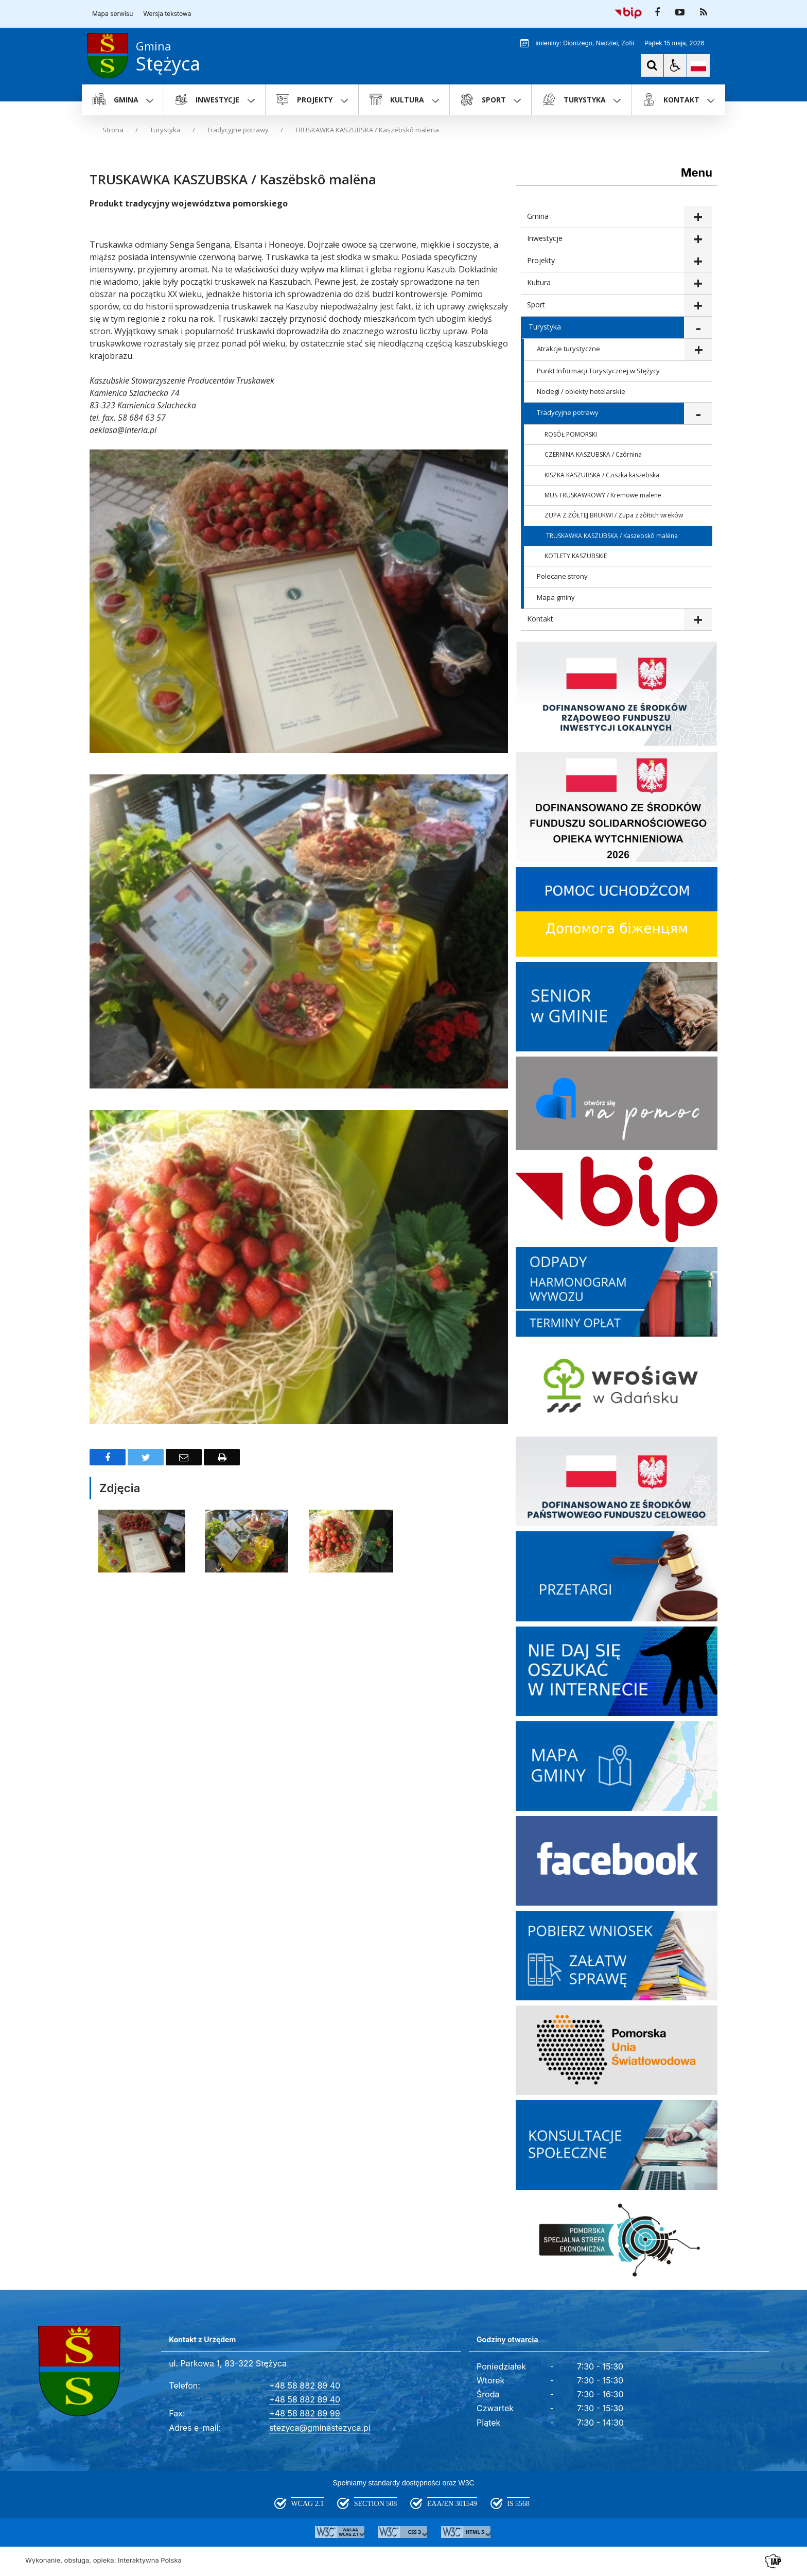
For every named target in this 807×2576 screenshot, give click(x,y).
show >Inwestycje (697, 239)
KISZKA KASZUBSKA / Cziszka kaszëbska (602, 475)
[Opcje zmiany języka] (698, 65)
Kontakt (540, 619)
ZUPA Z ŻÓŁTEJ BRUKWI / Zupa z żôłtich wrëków (614, 515)
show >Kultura (697, 283)
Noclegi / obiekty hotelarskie (581, 391)
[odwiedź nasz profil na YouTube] (680, 12)
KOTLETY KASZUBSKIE (576, 555)
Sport (536, 304)
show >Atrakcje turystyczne (698, 350)
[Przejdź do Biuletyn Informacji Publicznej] (628, 12)
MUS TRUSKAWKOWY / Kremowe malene (603, 495)
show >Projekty (697, 261)
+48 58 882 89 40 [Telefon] (304, 2385)
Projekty (541, 260)
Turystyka (545, 327)
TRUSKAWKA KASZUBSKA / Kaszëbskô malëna (612, 535)
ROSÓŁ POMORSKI (571, 434)
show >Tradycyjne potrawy (698, 414)
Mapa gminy (556, 597)
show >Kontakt (697, 620)
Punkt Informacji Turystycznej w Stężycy (598, 370)
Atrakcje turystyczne (568, 348)
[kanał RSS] (703, 12)
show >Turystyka (698, 328)
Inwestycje (545, 238)
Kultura (539, 282)
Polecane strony (562, 576)
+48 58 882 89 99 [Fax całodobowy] (304, 2413)
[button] (675, 65)
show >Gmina (697, 217)
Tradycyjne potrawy (568, 412)
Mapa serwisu (112, 14)
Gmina (538, 216)
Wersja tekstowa (167, 14)
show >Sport (697, 306)
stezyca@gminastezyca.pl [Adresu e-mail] (320, 2428)
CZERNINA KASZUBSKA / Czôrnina (593, 454)
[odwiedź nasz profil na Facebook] (657, 12)
